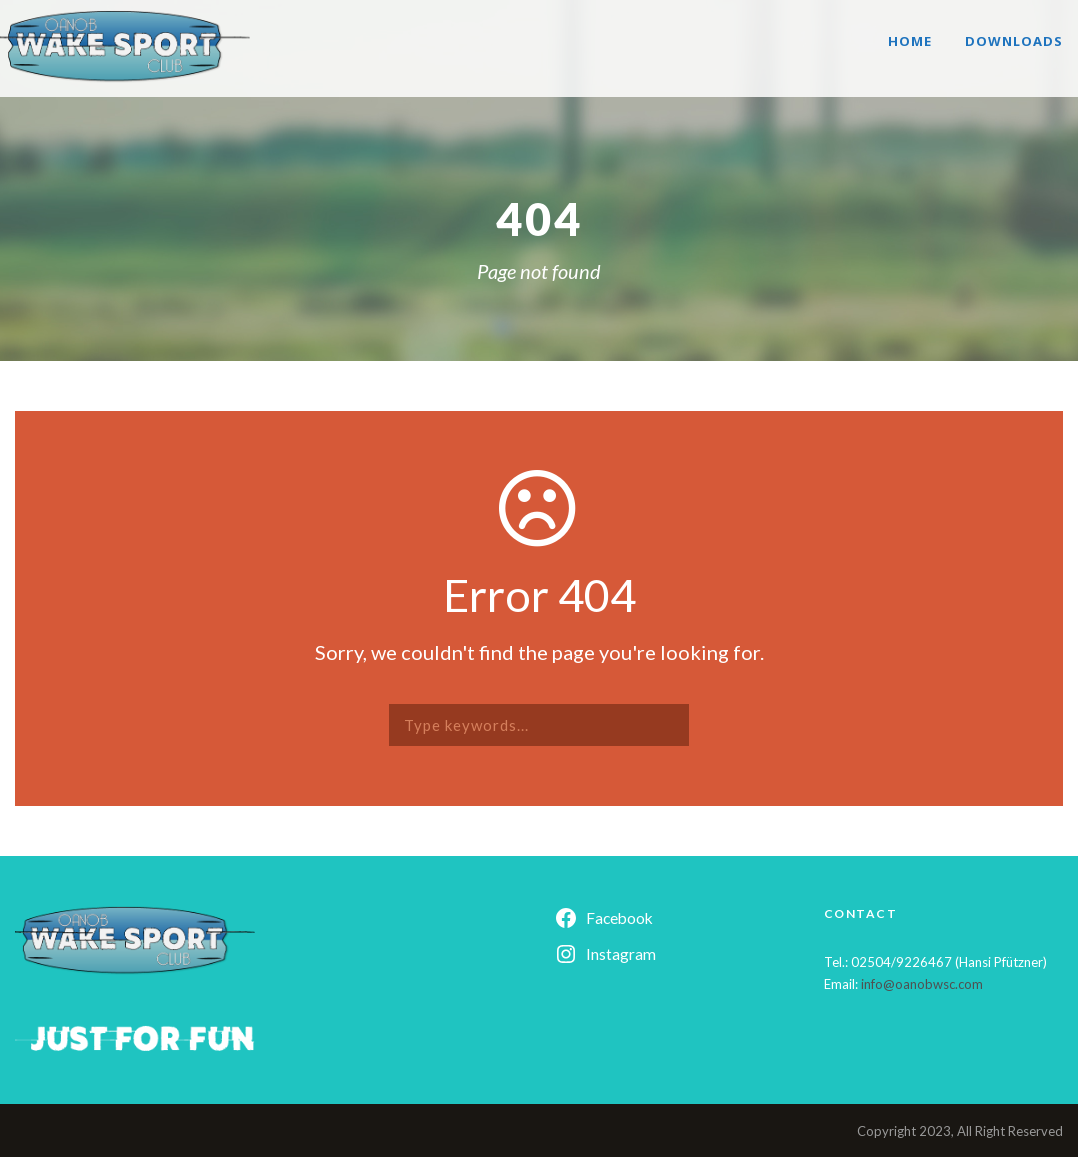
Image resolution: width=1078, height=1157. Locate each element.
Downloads (1014, 41)
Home (910, 41)
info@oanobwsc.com (922, 984)
